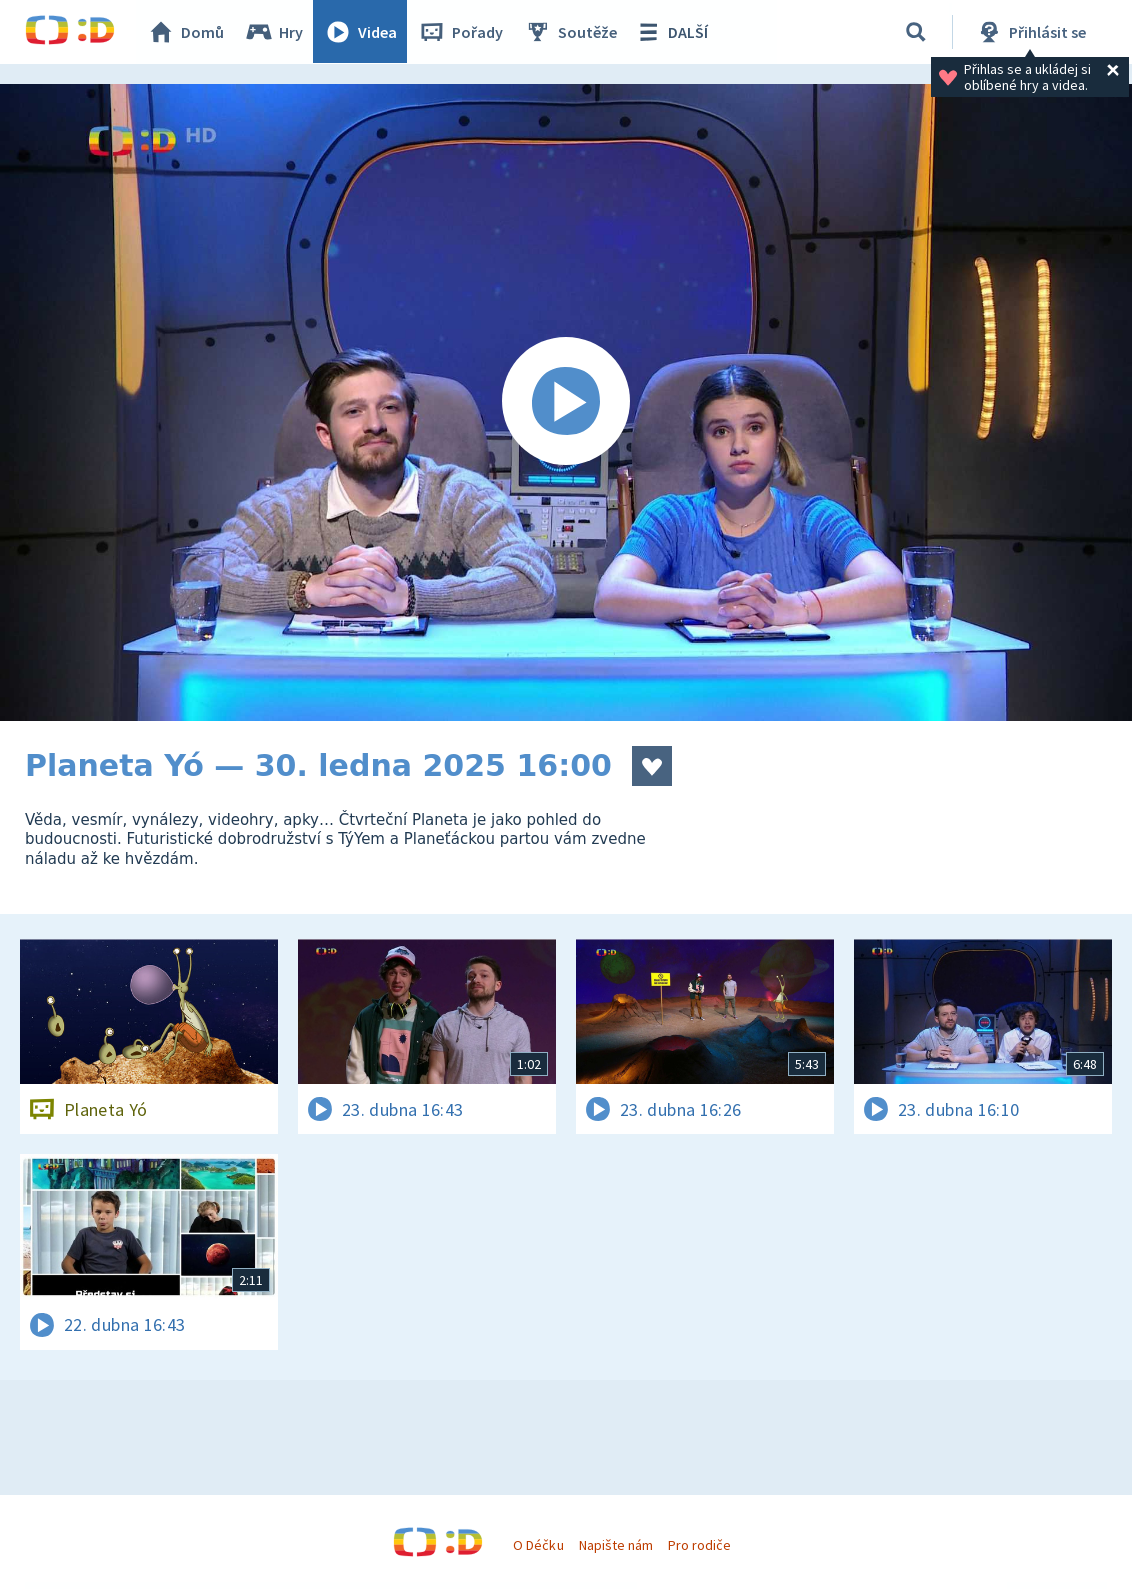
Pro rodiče (699, 1545)
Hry (274, 32)
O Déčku (538, 1545)
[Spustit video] (566, 402)
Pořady (461, 32)
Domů (186, 32)
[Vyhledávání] (916, 32)
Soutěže (571, 32)
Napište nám (616, 1545)
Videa (361, 32)
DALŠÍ (671, 32)
